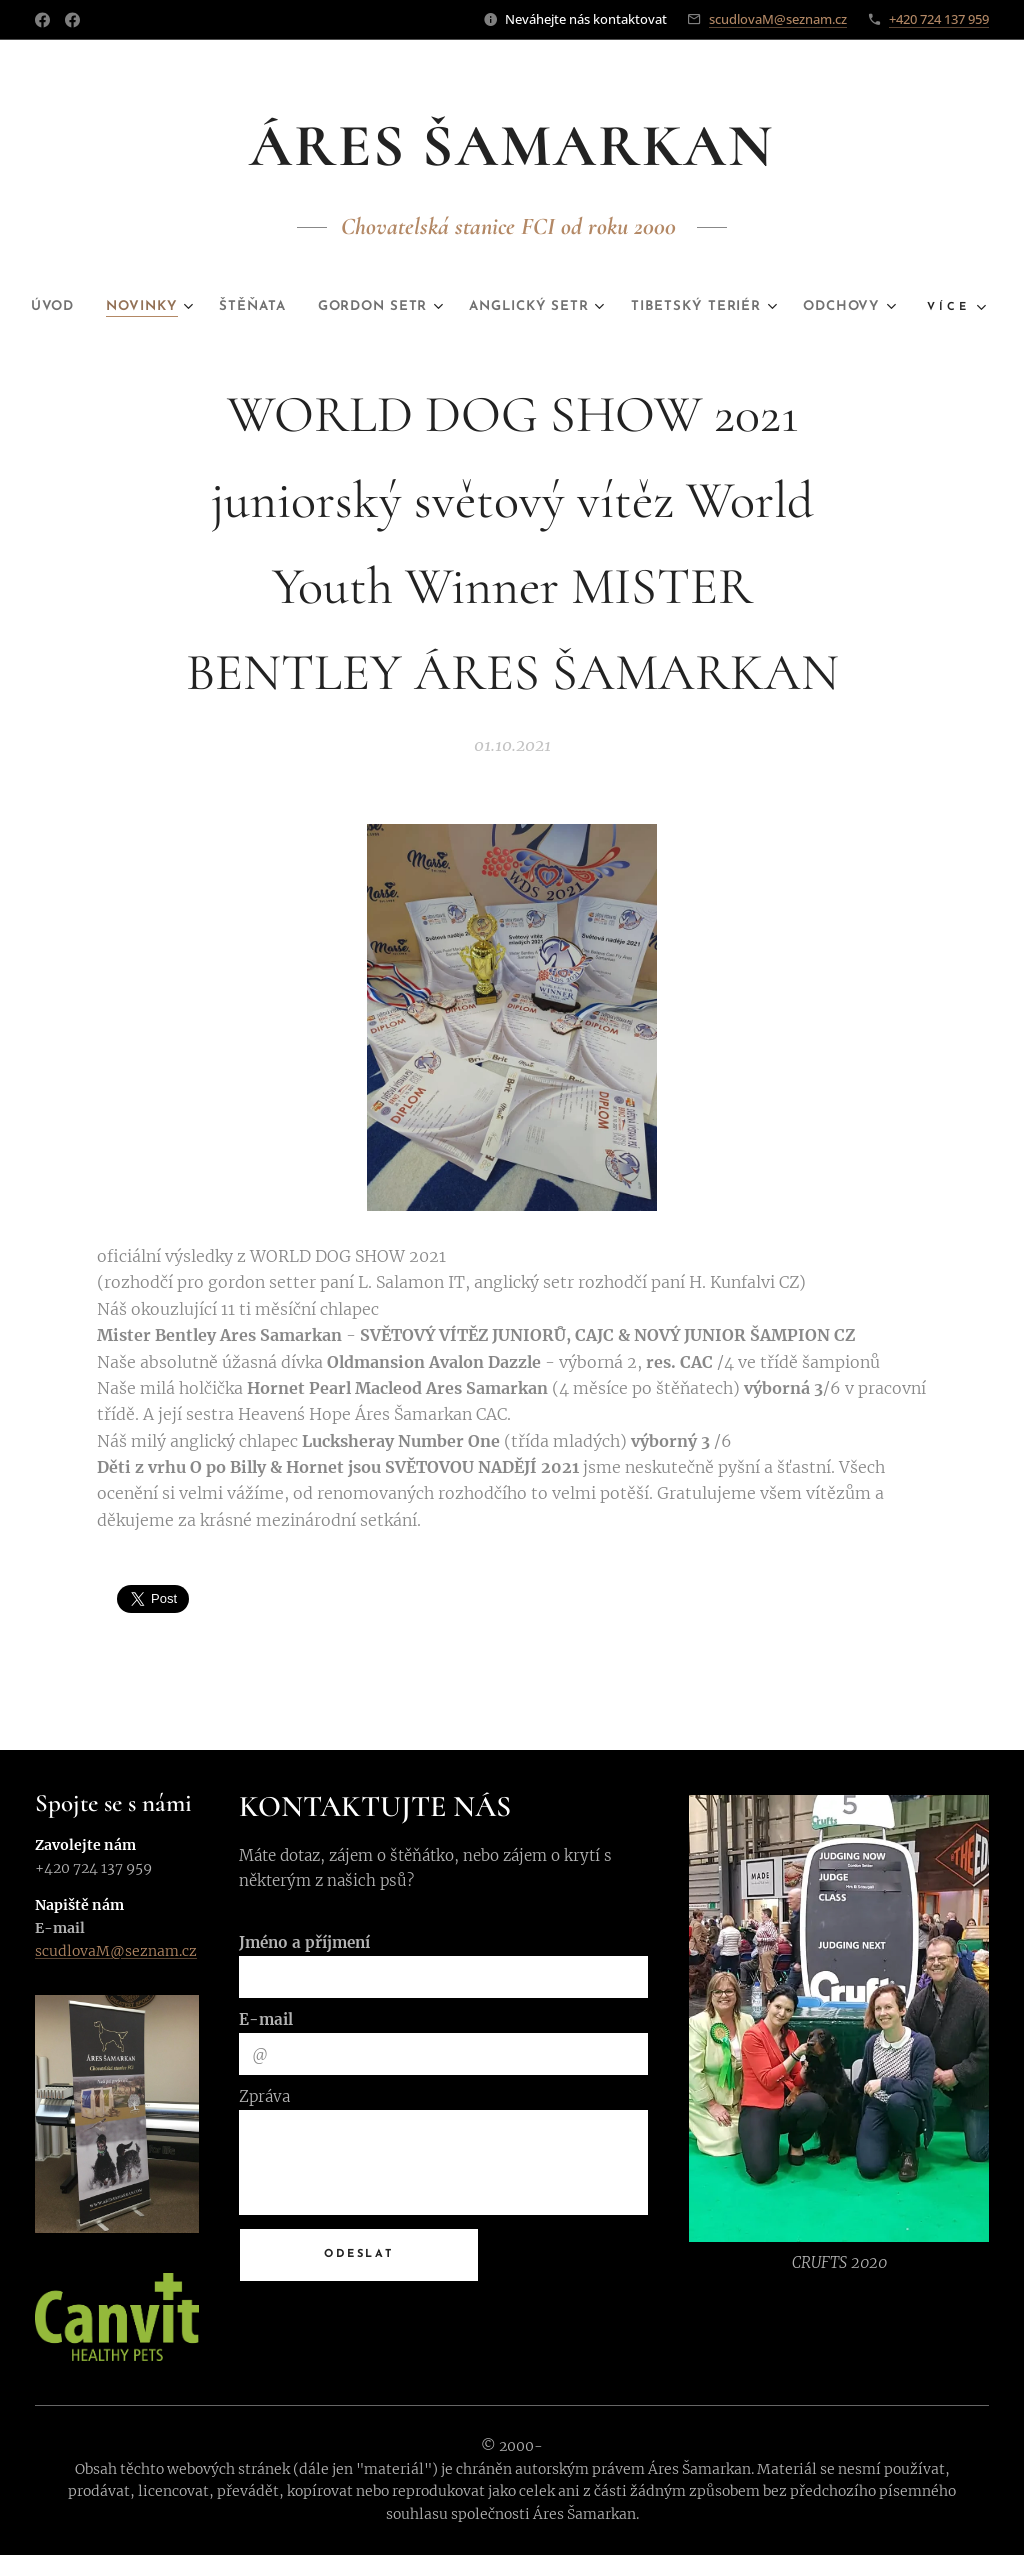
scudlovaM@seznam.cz (778, 19)
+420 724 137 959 (939, 19)
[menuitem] (80, 307)
